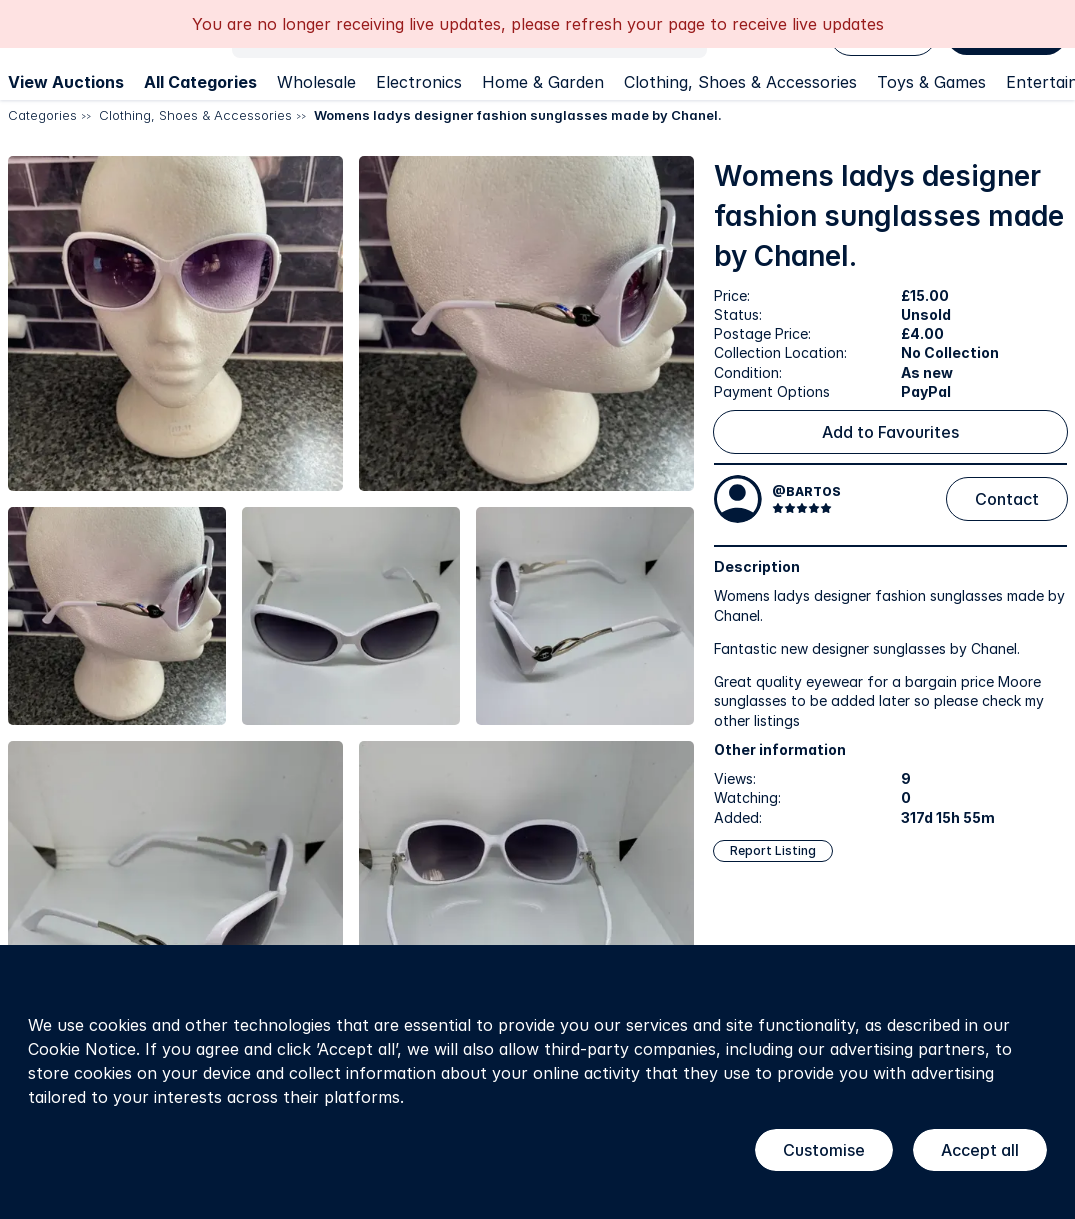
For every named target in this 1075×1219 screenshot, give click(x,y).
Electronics (419, 82)
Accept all (980, 1150)
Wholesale (316, 82)
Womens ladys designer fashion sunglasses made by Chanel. (518, 115)
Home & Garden (543, 82)
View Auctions (66, 82)
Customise (824, 1150)
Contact (1007, 499)
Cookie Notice (82, 1049)
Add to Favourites (890, 432)
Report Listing (773, 850)
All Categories (200, 82)
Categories (42, 115)
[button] (175, 323)
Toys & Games (931, 82)
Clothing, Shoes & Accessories (740, 82)
